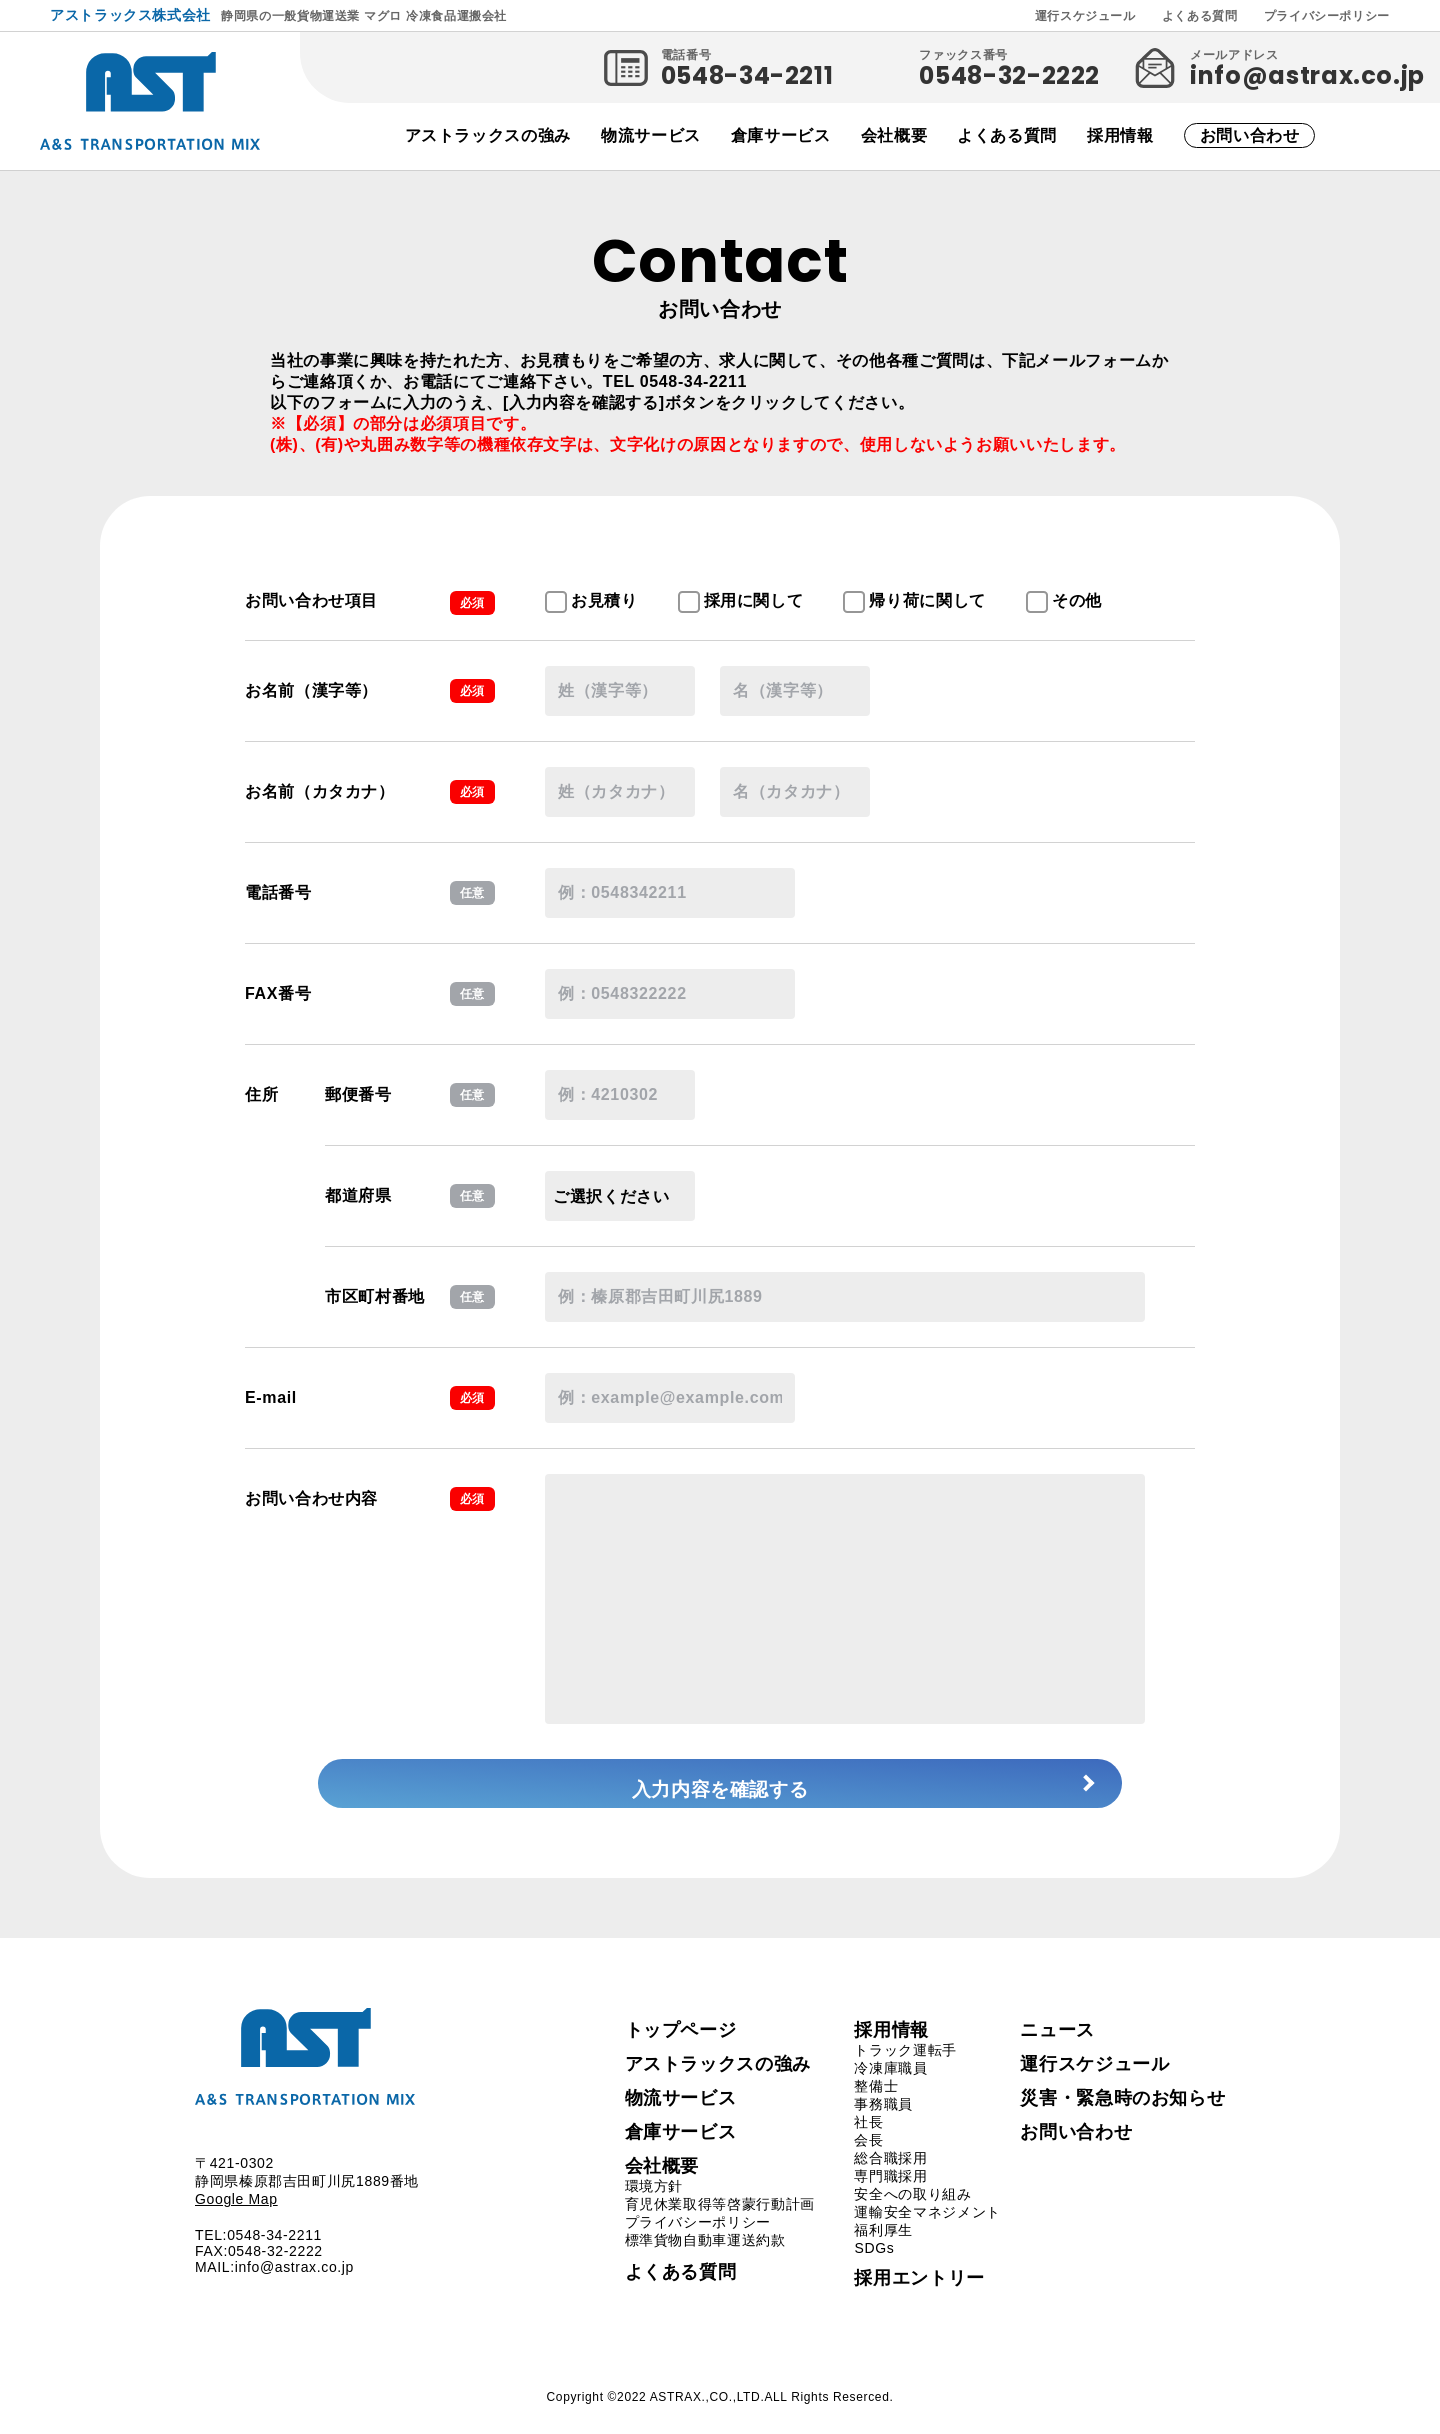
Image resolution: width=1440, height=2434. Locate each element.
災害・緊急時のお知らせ (1122, 2118)
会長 (868, 2160)
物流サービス (651, 135)
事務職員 (883, 2124)
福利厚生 (883, 2250)
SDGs (874, 2268)
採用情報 (1120, 135)
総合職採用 (890, 2178)
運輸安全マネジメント (927, 2232)
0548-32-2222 (1009, 75)
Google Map (236, 2220)
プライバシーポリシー (1327, 16)
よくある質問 (1200, 16)
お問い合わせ (1250, 135)
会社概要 (894, 135)
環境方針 (654, 2206)
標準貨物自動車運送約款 (705, 2260)
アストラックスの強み (488, 135)
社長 (868, 2142)
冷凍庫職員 (890, 2088)
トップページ (681, 2050)
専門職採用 (890, 2196)
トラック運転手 (905, 2070)
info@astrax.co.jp (1307, 75)
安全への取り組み (912, 2214)
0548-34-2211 (747, 75)
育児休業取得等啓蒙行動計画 (720, 2224)
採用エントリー (919, 2298)
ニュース (1057, 2050)
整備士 (876, 2106)
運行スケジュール (1085, 16)
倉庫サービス (781, 135)
